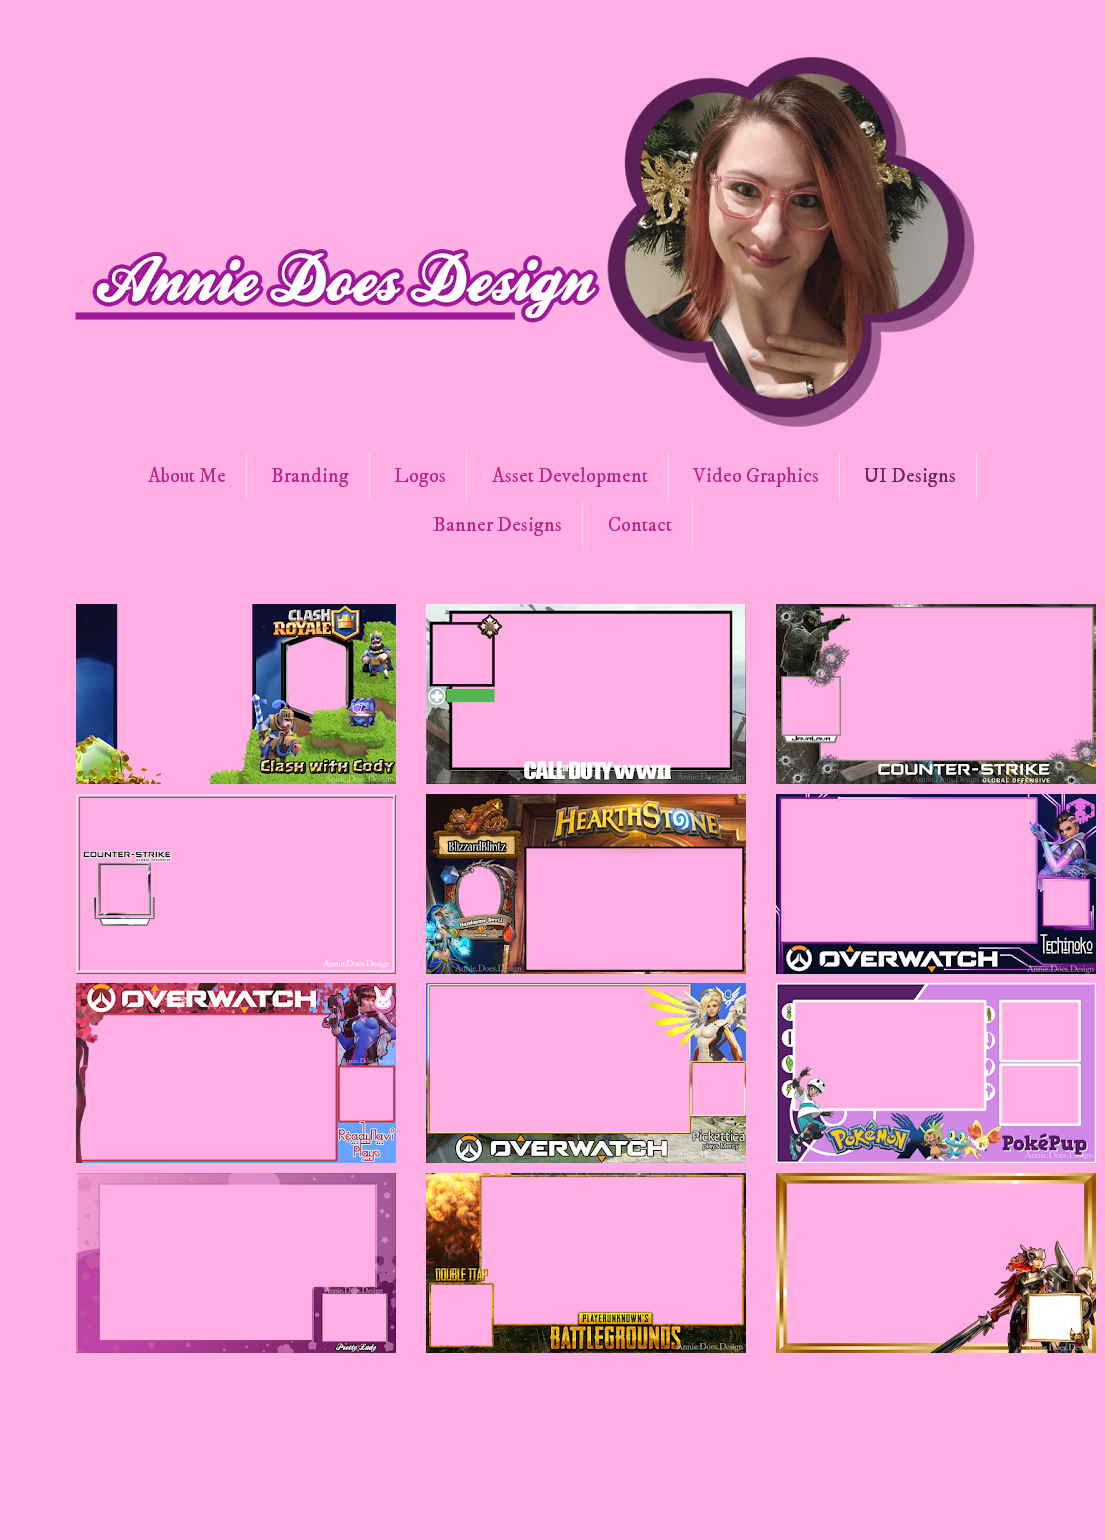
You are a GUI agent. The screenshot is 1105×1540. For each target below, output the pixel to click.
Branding (310, 476)
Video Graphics (756, 476)
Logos (420, 476)
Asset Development (570, 476)
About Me (187, 476)
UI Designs (910, 476)
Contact (640, 525)
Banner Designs (497, 525)
